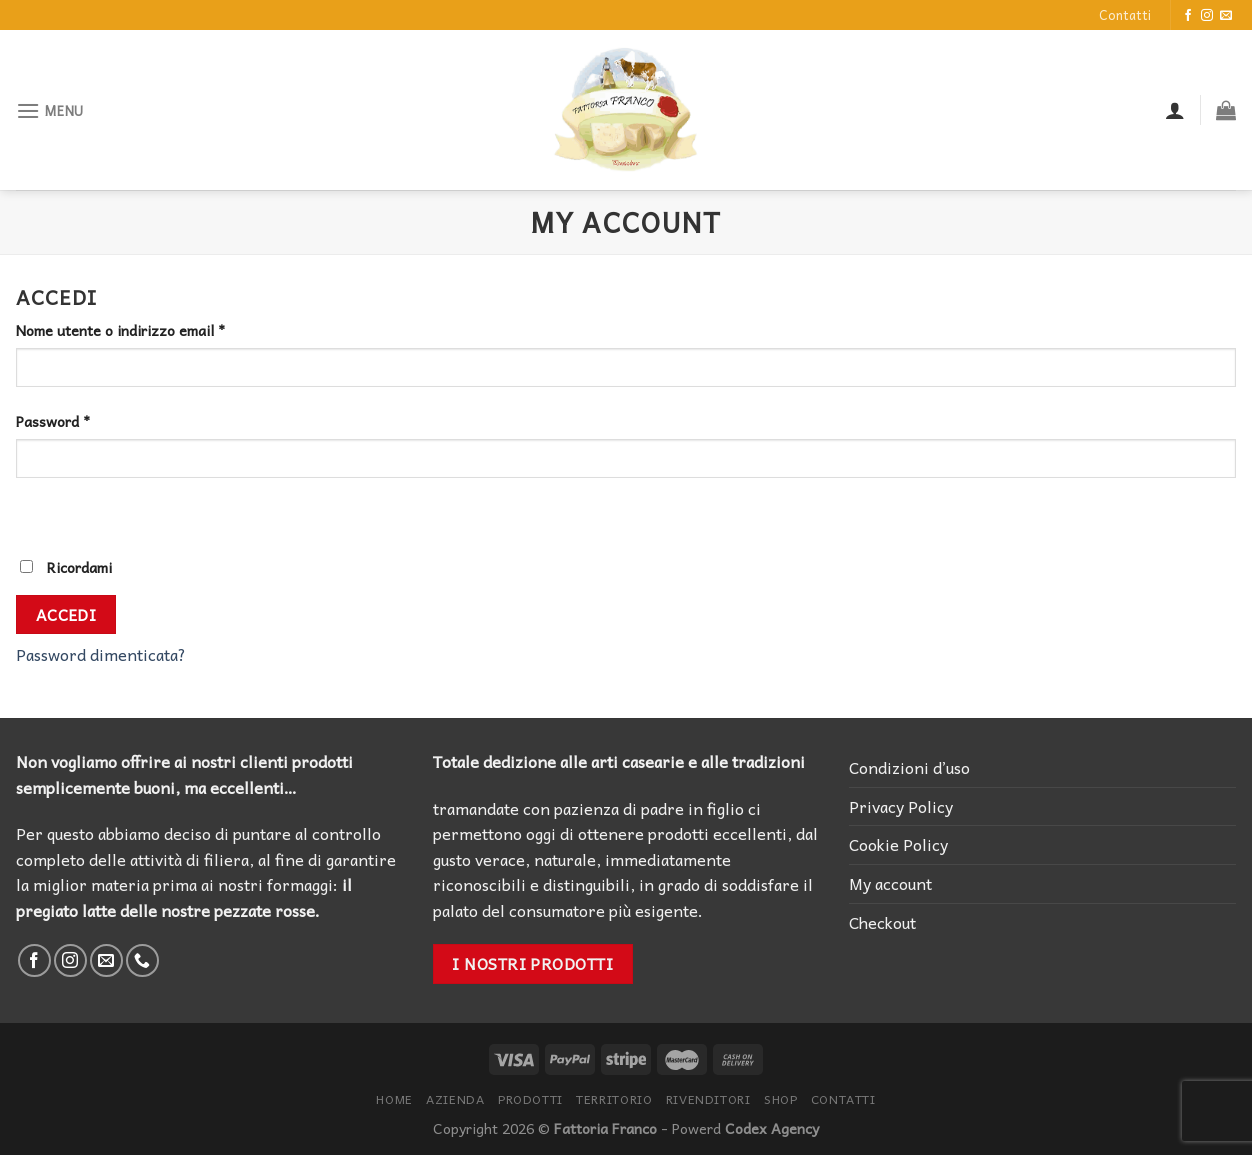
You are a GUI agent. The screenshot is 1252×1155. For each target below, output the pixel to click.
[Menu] (50, 110)
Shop (780, 1099)
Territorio (614, 1099)
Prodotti (530, 1099)
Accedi (66, 614)
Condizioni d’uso (909, 767)
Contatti (1125, 14)
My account (890, 883)
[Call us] (142, 960)
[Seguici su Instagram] (1207, 16)
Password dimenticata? (101, 654)
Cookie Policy (898, 844)
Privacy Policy (901, 806)
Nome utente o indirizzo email (120, 330)
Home (394, 1099)
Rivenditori (708, 1099)
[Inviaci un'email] (1226, 16)
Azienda (455, 1099)
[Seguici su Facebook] (1188, 16)
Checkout (882, 922)
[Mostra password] (35, 513)
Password (53, 421)
